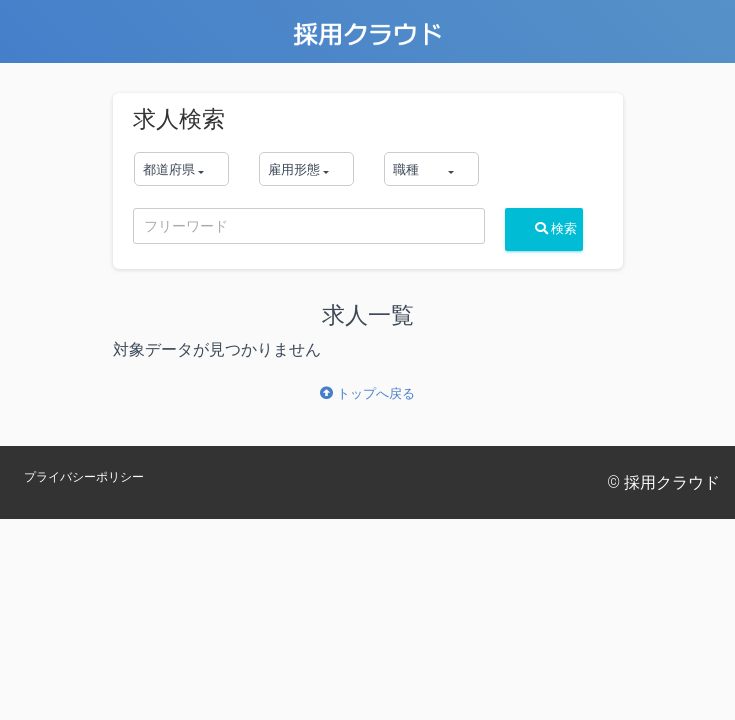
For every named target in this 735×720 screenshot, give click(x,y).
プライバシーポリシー (84, 477)
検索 (556, 228)
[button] (181, 169)
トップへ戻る (367, 393)
